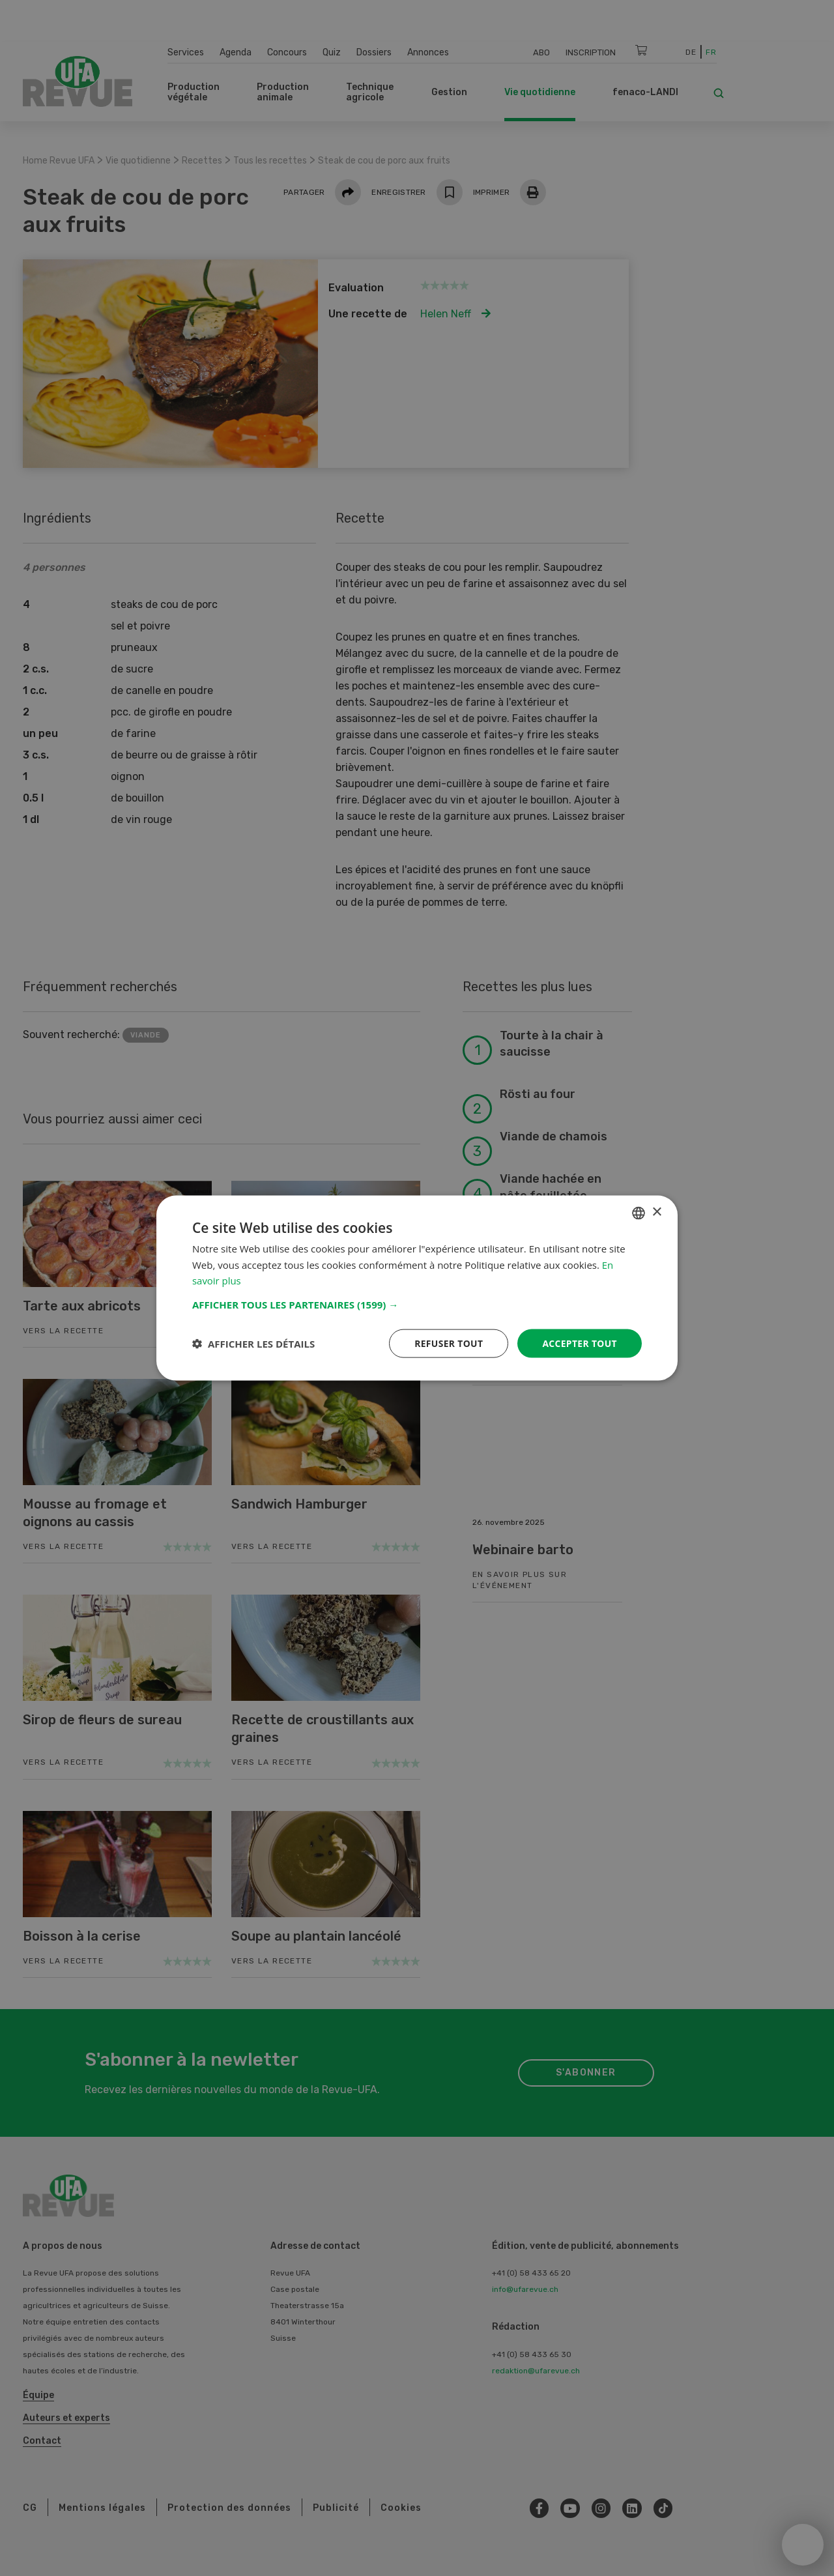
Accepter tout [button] (579, 1343)
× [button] (656, 1212)
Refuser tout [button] (447, 1343)
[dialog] (417, 1288)
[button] (417, 1304)
